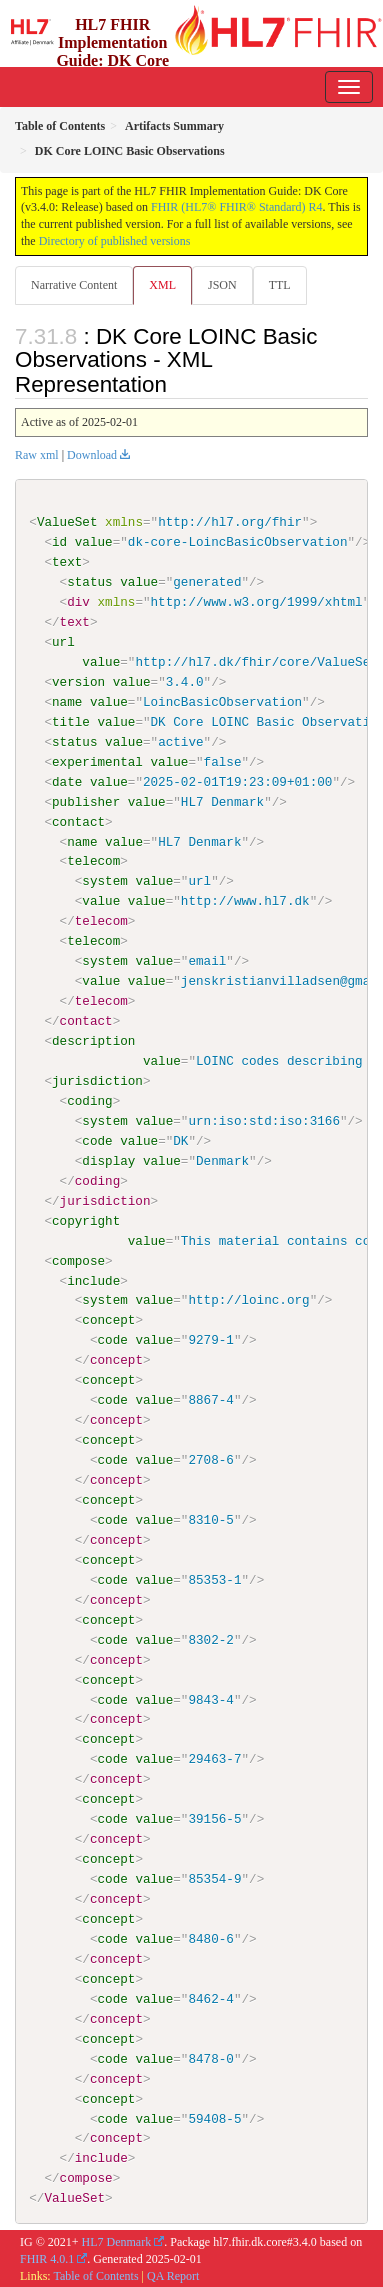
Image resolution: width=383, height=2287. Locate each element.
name (67, 702)
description (93, 1041)
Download (92, 455)
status (89, 582)
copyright (86, 1220)
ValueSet (67, 522)
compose (78, 1260)
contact (78, 821)
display (108, 1160)
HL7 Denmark (117, 2241)
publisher (86, 801)
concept (108, 1320)
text (67, 562)
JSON (222, 285)
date (67, 781)
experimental (97, 762)
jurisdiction (97, 1081)
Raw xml (37, 455)
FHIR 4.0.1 (47, 2258)
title (71, 722)
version (78, 682)
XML (162, 285)
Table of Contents (95, 2274)
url (63, 642)
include (93, 1280)
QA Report (173, 2274)
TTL (280, 285)
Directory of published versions (115, 241)
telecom (93, 861)
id (59, 542)
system (104, 881)
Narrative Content (74, 285)
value (94, 542)
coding (89, 1100)
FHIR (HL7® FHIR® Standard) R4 (237, 207)
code (97, 1140)
